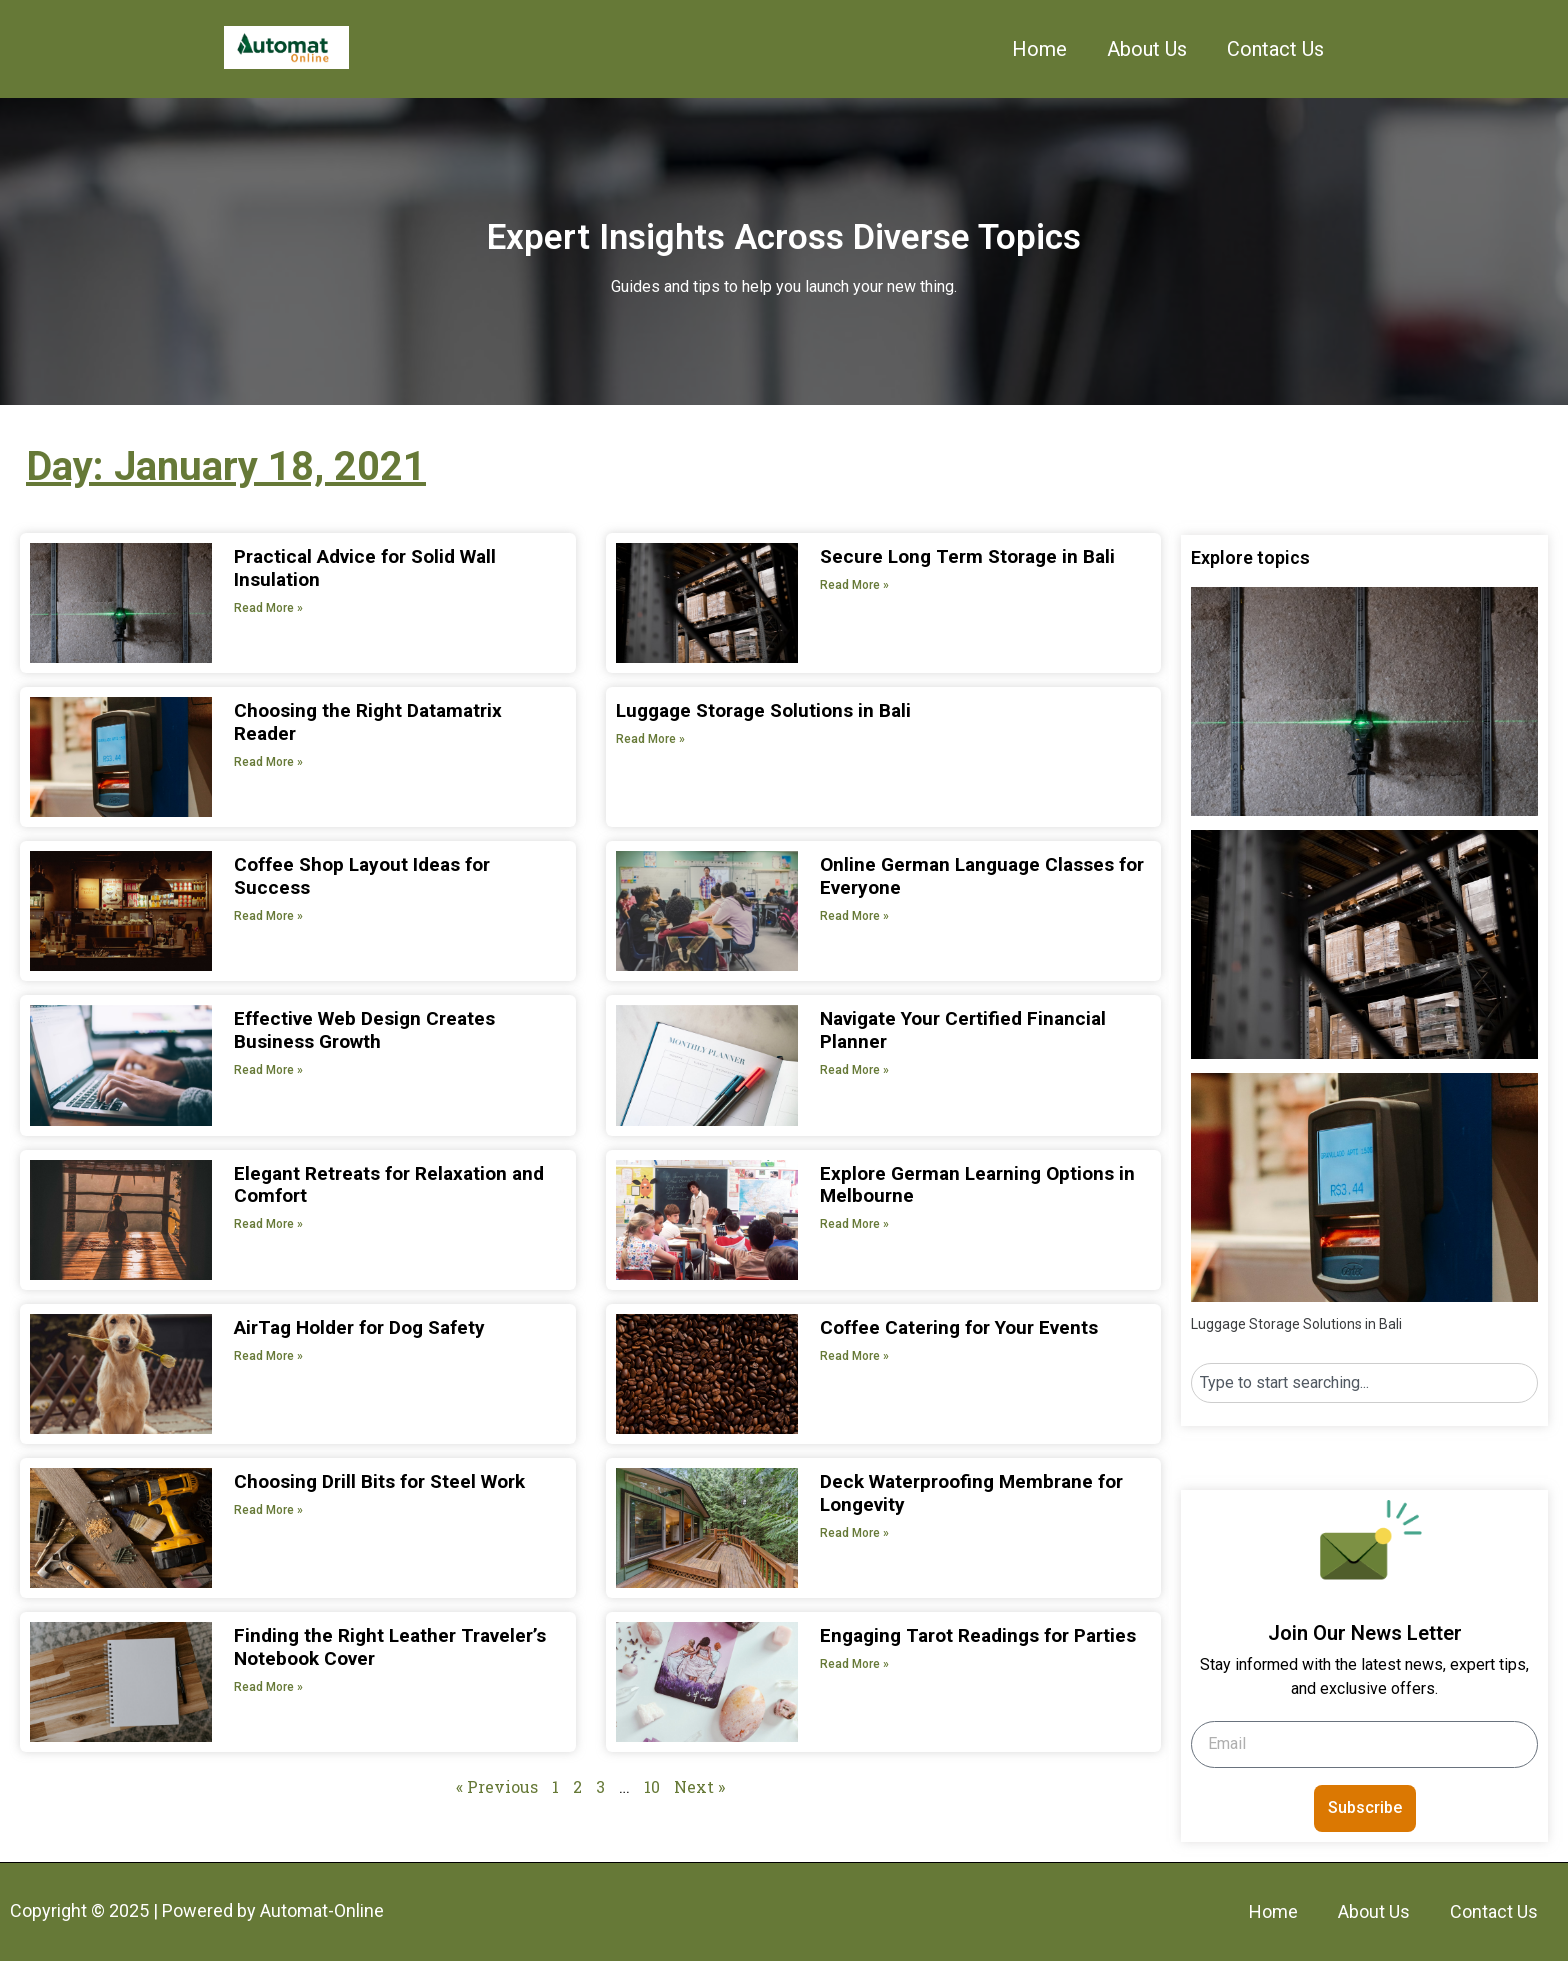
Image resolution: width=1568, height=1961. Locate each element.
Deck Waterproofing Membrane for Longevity (971, 1493)
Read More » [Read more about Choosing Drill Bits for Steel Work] (268, 1510)
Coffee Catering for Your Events (959, 1327)
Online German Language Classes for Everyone (982, 876)
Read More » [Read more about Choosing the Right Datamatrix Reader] (268, 762)
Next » (699, 1786)
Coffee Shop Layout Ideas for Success (362, 876)
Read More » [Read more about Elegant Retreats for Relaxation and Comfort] (268, 1224)
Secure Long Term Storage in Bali (967, 556)
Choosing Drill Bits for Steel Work (379, 1481)
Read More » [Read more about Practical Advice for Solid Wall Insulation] (268, 608)
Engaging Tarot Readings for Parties (978, 1635)
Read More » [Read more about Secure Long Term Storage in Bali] (854, 585)
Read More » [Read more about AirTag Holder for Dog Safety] (268, 1356)
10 (652, 1786)
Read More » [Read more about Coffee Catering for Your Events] (854, 1356)
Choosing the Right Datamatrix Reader (368, 722)
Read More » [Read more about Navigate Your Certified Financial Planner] (854, 1070)
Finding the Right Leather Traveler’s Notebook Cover (390, 1647)
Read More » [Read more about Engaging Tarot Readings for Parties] (854, 1664)
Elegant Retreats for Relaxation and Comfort (389, 1185)
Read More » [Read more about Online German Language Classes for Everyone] (854, 916)
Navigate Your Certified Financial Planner (963, 1030)
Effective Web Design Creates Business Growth (364, 1030)
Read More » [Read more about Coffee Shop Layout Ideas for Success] (268, 916)
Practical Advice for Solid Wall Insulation (365, 568)
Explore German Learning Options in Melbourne (977, 1185)
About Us (1147, 49)
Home (1039, 49)
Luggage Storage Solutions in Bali (763, 710)
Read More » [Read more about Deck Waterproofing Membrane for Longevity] (854, 1533)
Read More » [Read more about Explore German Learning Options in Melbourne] (854, 1224)
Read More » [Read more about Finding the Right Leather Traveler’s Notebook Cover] (268, 1687)
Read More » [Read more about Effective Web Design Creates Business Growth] (268, 1070)
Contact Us (1275, 49)
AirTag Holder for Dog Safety (359, 1327)
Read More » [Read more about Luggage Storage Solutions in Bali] (650, 739)
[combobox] (1364, 1383)
